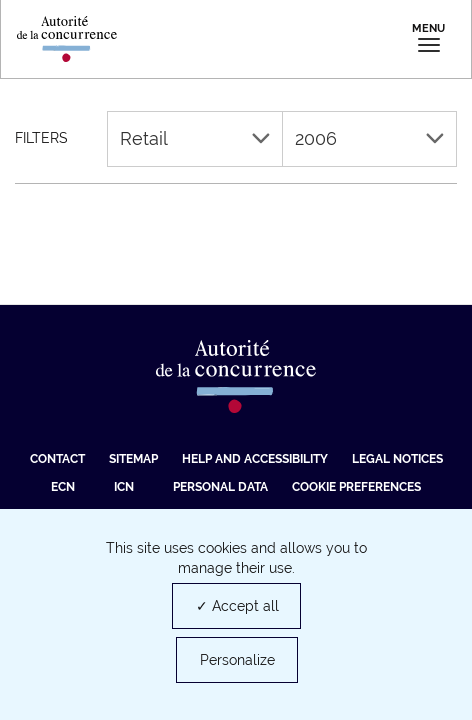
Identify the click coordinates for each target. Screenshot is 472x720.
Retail (195, 138)
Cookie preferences (356, 487)
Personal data (220, 487)
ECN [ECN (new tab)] (63, 487)
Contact (57, 459)
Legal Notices (397, 459)
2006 (370, 138)
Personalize (237, 660)
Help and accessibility (255, 459)
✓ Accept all (237, 606)
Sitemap (133, 459)
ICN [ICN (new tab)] (124, 487)
